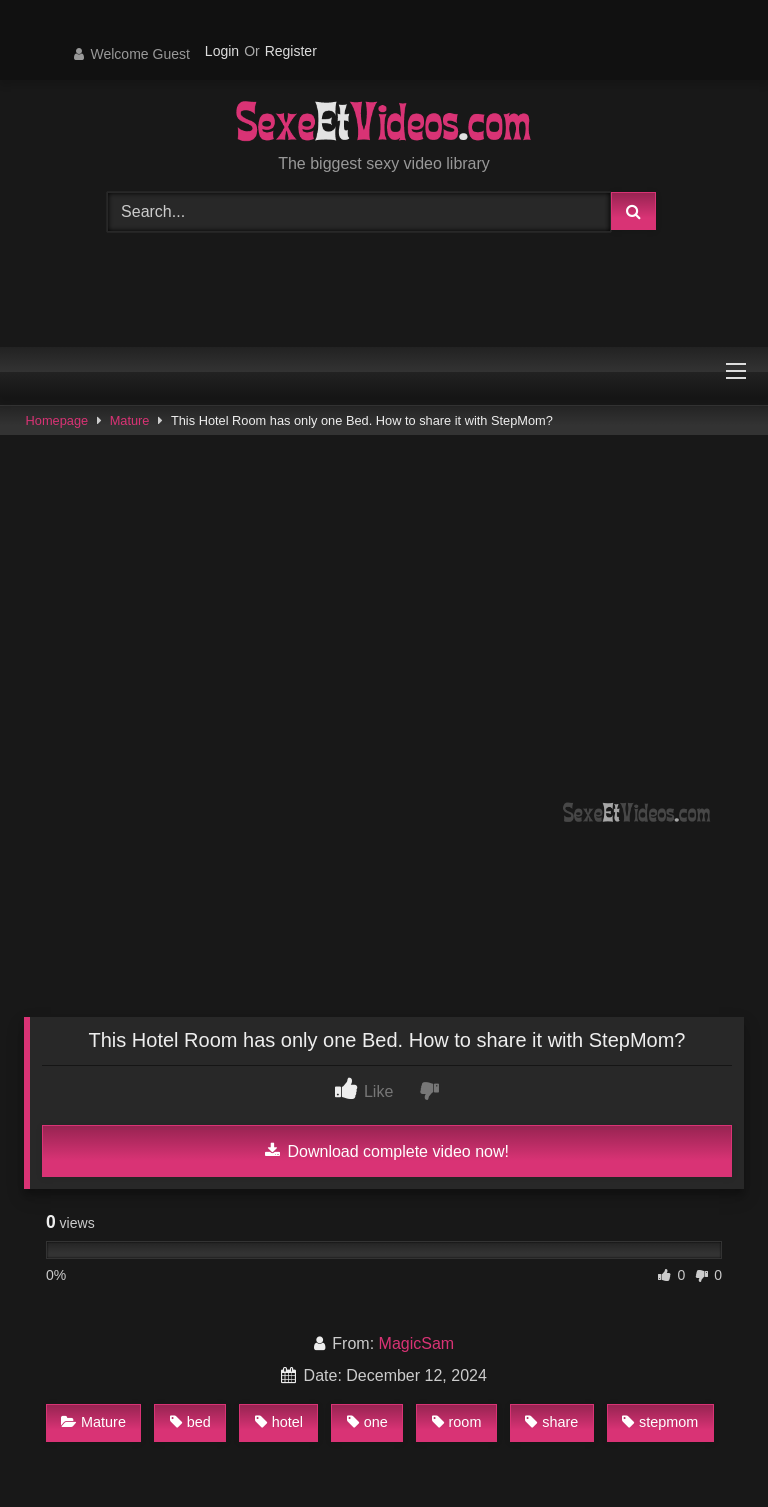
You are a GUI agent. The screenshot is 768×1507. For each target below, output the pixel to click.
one (367, 1422)
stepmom (660, 1422)
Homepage (57, 420)
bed (190, 1422)
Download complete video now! (387, 1151)
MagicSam (417, 1343)
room (457, 1422)
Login (222, 51)
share (551, 1422)
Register (291, 51)
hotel (279, 1422)
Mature (130, 420)
